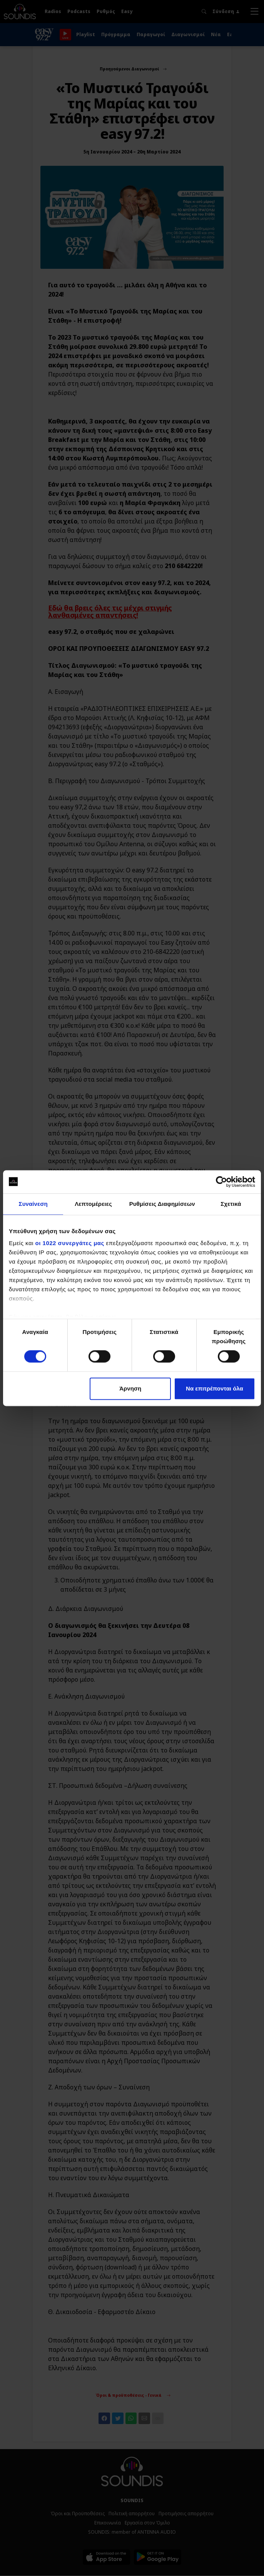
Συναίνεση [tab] (33, 1203)
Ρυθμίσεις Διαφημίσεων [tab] (162, 1203)
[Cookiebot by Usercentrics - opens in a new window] (221, 1181)
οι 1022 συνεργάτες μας (69, 1243)
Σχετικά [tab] (231, 1203)
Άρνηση (130, 1388)
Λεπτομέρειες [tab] (93, 1203)
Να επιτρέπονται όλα (214, 1388)
